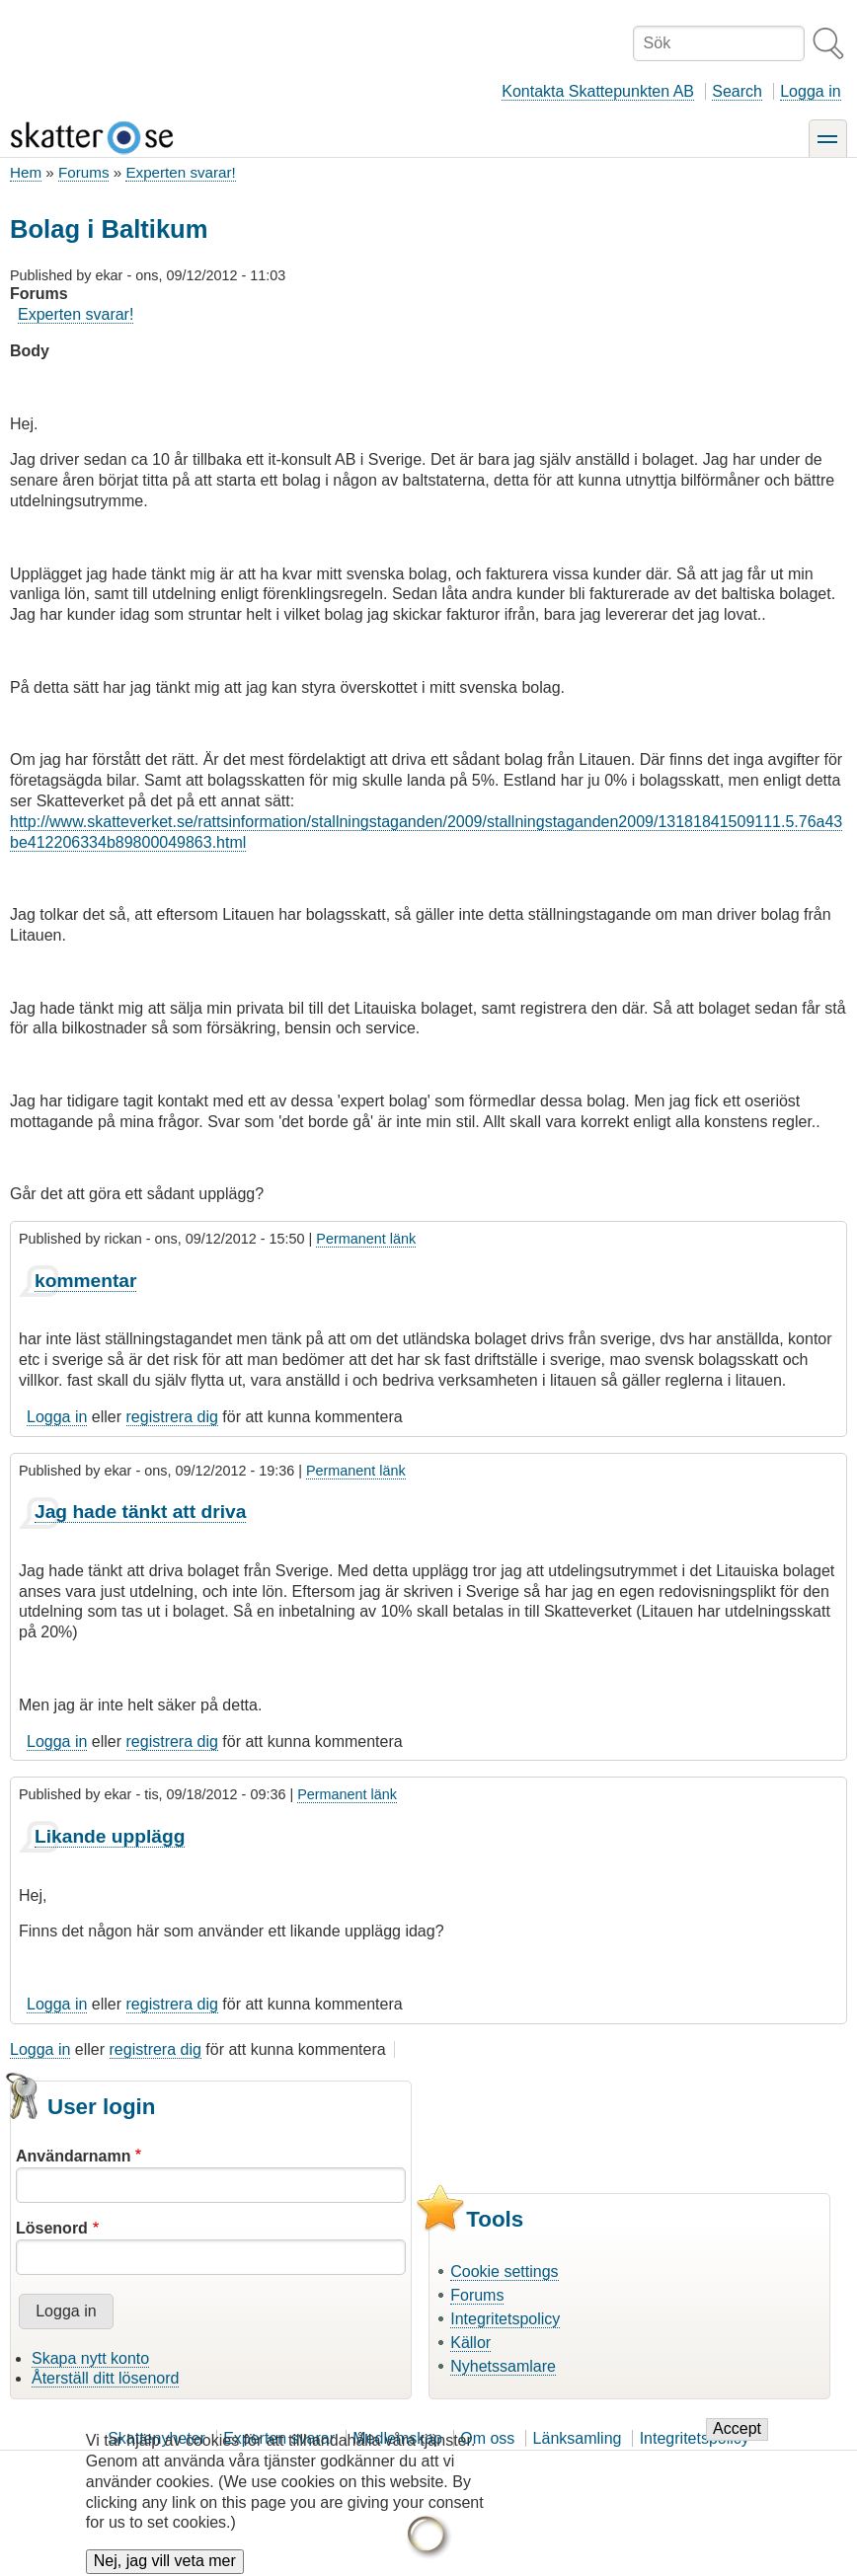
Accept (737, 2443)
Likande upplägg (110, 1836)
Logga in (810, 91)
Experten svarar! (180, 172)
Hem (25, 172)
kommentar (85, 1280)
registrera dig (172, 1416)
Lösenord (52, 2228)
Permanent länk (366, 1239)
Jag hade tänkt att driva (140, 1511)
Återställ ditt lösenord (105, 2378)
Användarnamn (73, 2156)
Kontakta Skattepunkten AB (598, 91)
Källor (470, 2342)
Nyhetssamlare (503, 2366)
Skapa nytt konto (90, 2358)
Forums (83, 172)
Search (737, 91)
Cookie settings (504, 2271)
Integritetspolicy (505, 2319)
